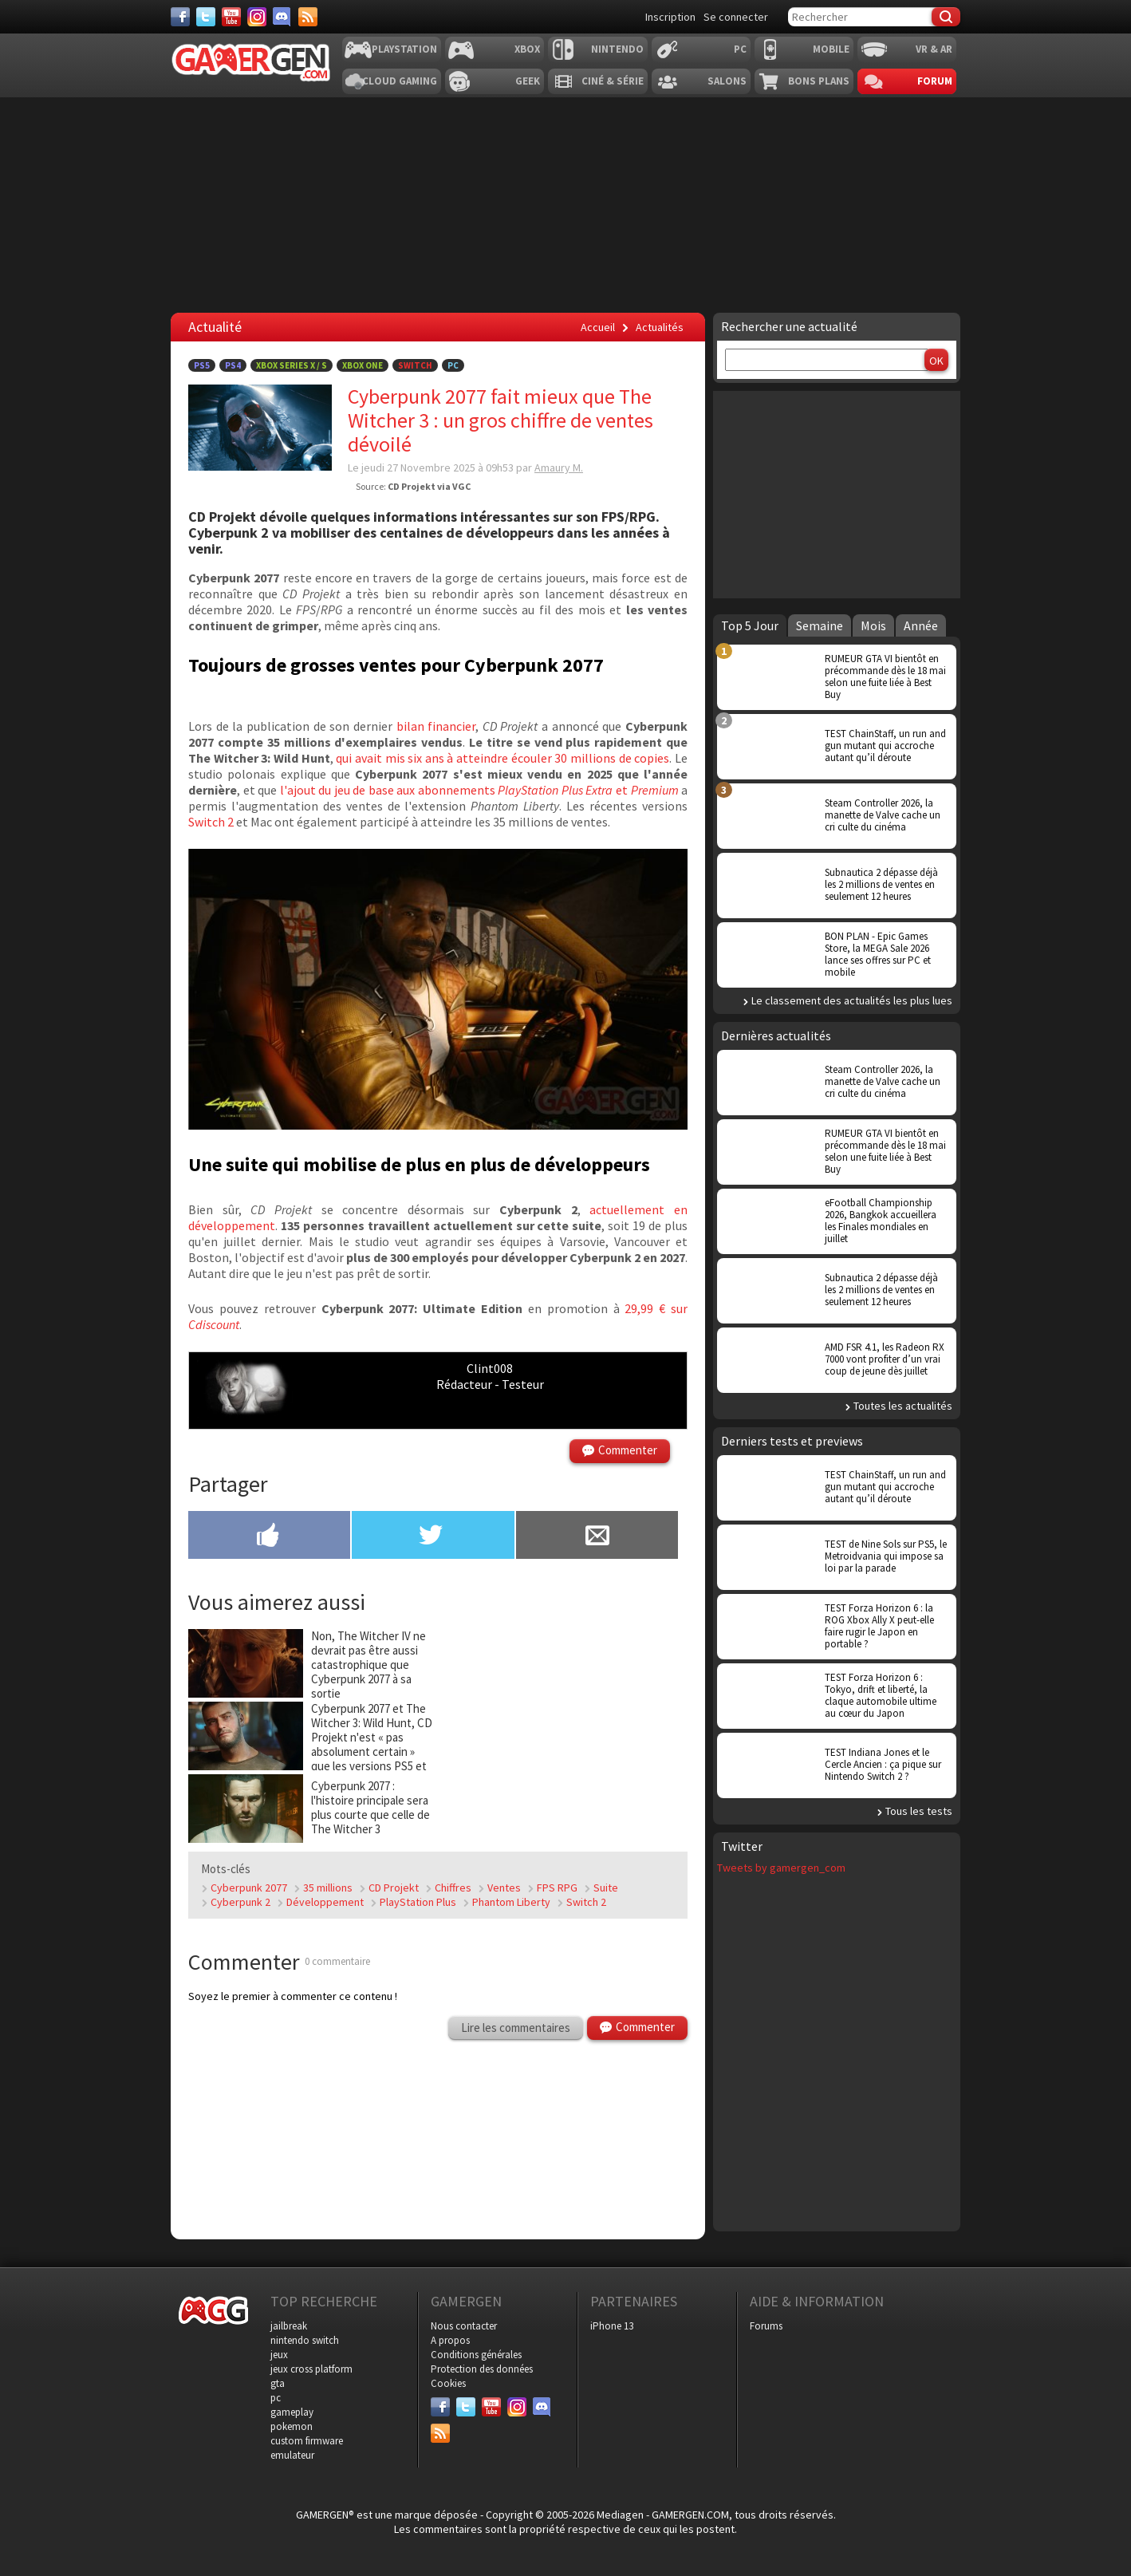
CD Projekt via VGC (429, 486)
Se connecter (735, 17)
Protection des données (482, 2369)
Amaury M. (558, 467)
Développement (325, 1902)
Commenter (627, 1450)
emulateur (292, 2455)
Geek (527, 81)
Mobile (831, 49)
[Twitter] (205, 16)
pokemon (291, 2426)
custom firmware (306, 2441)
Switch (415, 365)
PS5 (202, 365)
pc (275, 2397)
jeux (279, 2354)
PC (740, 49)
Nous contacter (464, 2326)
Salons (727, 81)
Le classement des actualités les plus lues (851, 1000)
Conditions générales (476, 2354)
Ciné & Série (612, 81)
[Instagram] (256, 16)
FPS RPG (557, 1887)
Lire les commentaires (515, 2027)
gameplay (291, 2412)
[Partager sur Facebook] (269, 1536)
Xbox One (362, 365)
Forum (934, 81)
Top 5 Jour (749, 625)
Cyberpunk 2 (240, 1902)
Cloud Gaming (399, 81)
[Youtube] (231, 16)
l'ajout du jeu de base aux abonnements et (479, 790)
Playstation (404, 49)
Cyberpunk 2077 (249, 1887)
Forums (766, 2326)
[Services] (307, 16)
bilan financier (436, 726)
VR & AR (934, 49)
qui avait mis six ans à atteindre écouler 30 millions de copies (502, 758)
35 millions (328, 1887)
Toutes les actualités (902, 1405)
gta (277, 2383)
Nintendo (617, 49)
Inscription (670, 17)
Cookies (448, 2383)
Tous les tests (918, 1811)
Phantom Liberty (511, 1902)
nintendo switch (304, 2340)
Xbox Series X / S (291, 365)
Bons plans (818, 81)
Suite (605, 1887)
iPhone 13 (611, 2326)
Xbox (527, 49)
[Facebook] (180, 16)
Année (921, 625)
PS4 (233, 365)
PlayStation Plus (418, 1902)
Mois (873, 625)
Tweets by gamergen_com (781, 1867)
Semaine (819, 625)
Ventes (504, 1887)
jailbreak (288, 2326)
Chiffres (453, 1887)
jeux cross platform (311, 2369)
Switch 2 (211, 822)
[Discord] (282, 16)
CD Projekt (393, 1887)
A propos (450, 2340)
